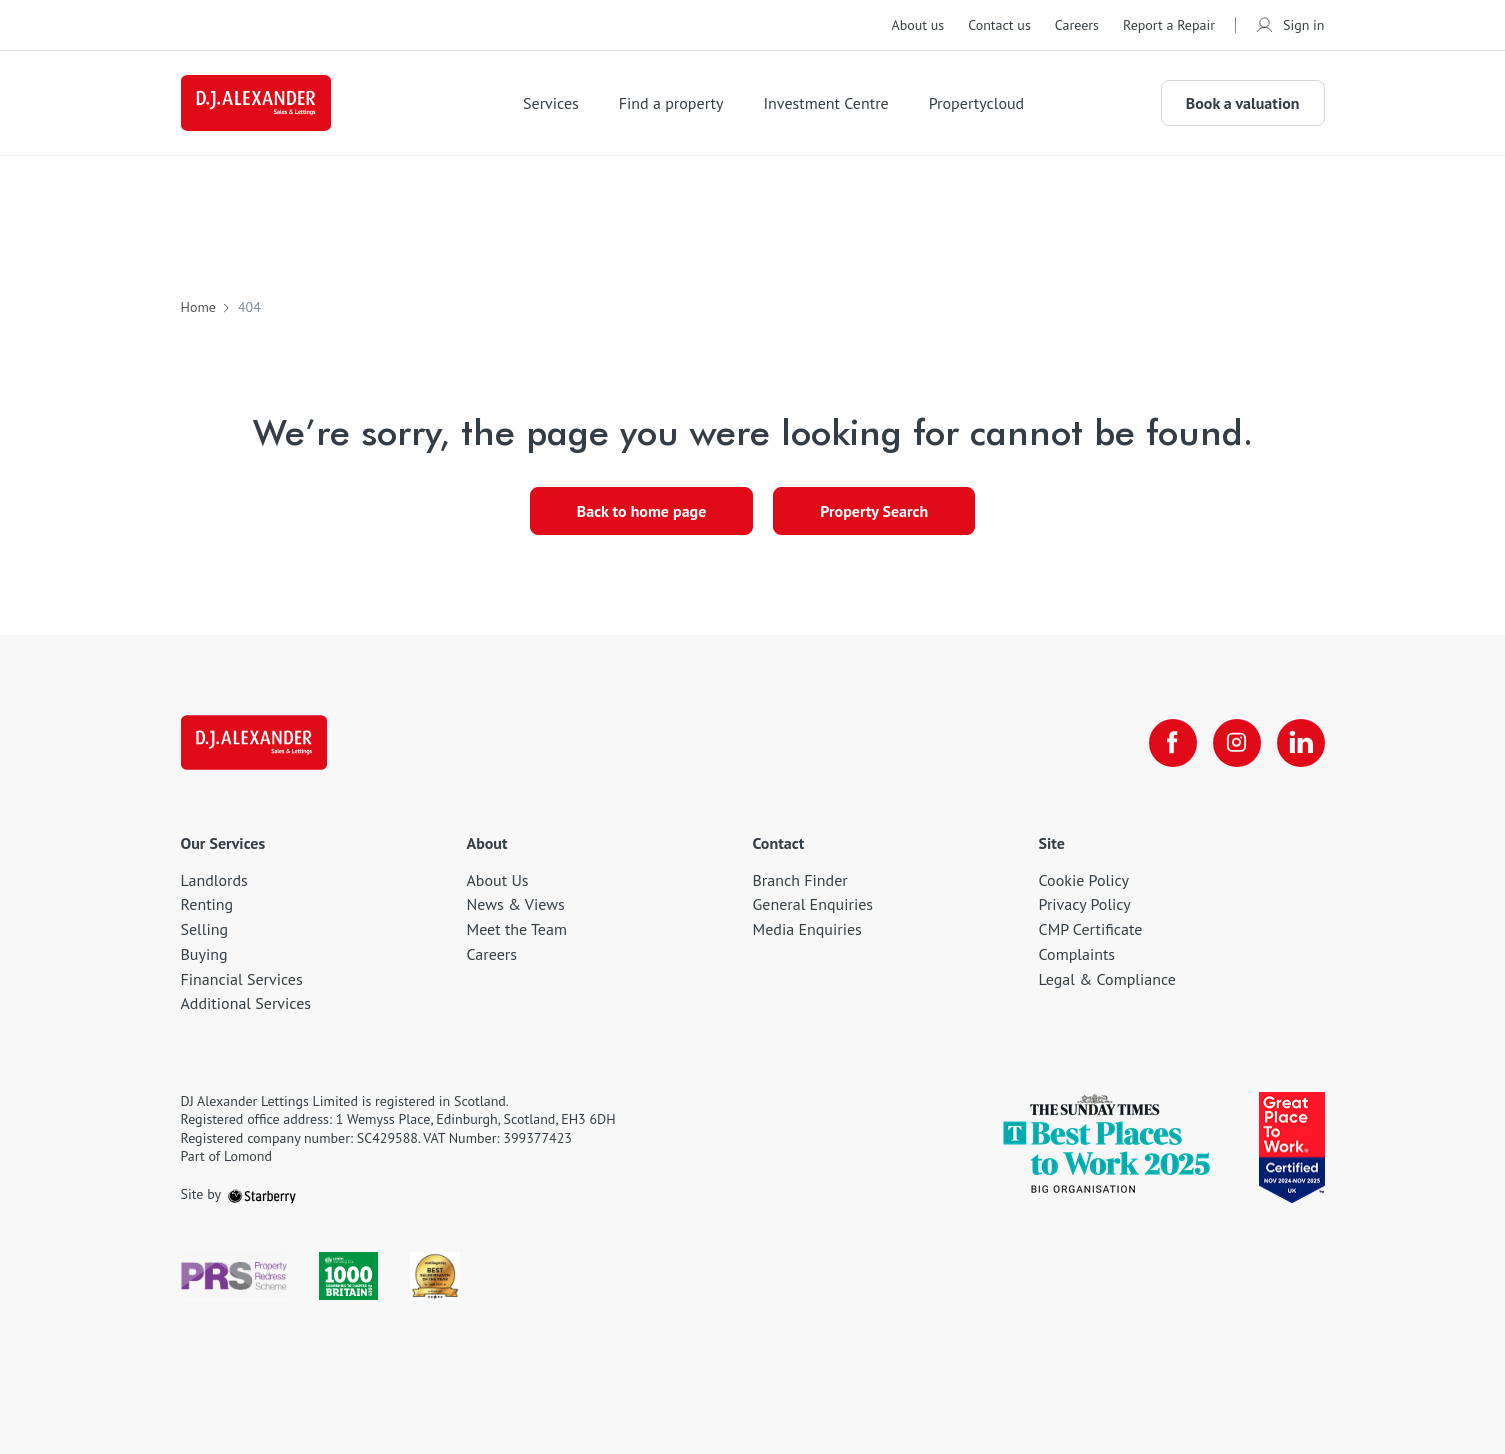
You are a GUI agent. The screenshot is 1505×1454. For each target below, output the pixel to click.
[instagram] (1237, 743)
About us (917, 25)
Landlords (214, 880)
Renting (207, 904)
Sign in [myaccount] (1290, 25)
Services (551, 103)
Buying (204, 954)
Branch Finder (800, 880)
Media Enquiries (807, 929)
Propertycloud (977, 103)
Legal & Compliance (1107, 979)
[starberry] (262, 1194)
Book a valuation (1243, 103)
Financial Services (242, 979)
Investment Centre (825, 103)
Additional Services (246, 1003)
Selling (205, 929)
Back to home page (642, 511)
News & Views (516, 904)
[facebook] (1173, 743)
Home (198, 307)
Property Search (874, 511)
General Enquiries (813, 904)
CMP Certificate (1091, 929)
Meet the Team (517, 929)
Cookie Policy (1084, 880)
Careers (1077, 25)
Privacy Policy (1085, 904)
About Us (498, 880)
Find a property (671, 103)
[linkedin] (1301, 743)
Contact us (999, 25)
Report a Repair (1169, 25)
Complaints (1077, 954)
